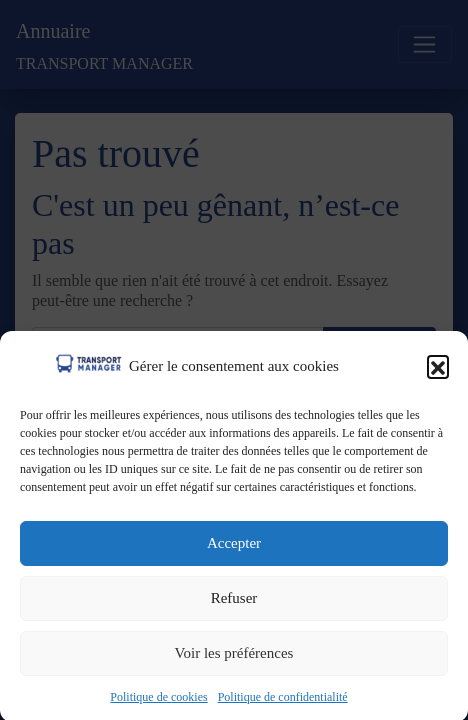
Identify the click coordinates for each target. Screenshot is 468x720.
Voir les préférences (234, 659)
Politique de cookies (158, 702)
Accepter (234, 549)
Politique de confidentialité (283, 702)
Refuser (234, 604)
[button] (438, 371)
